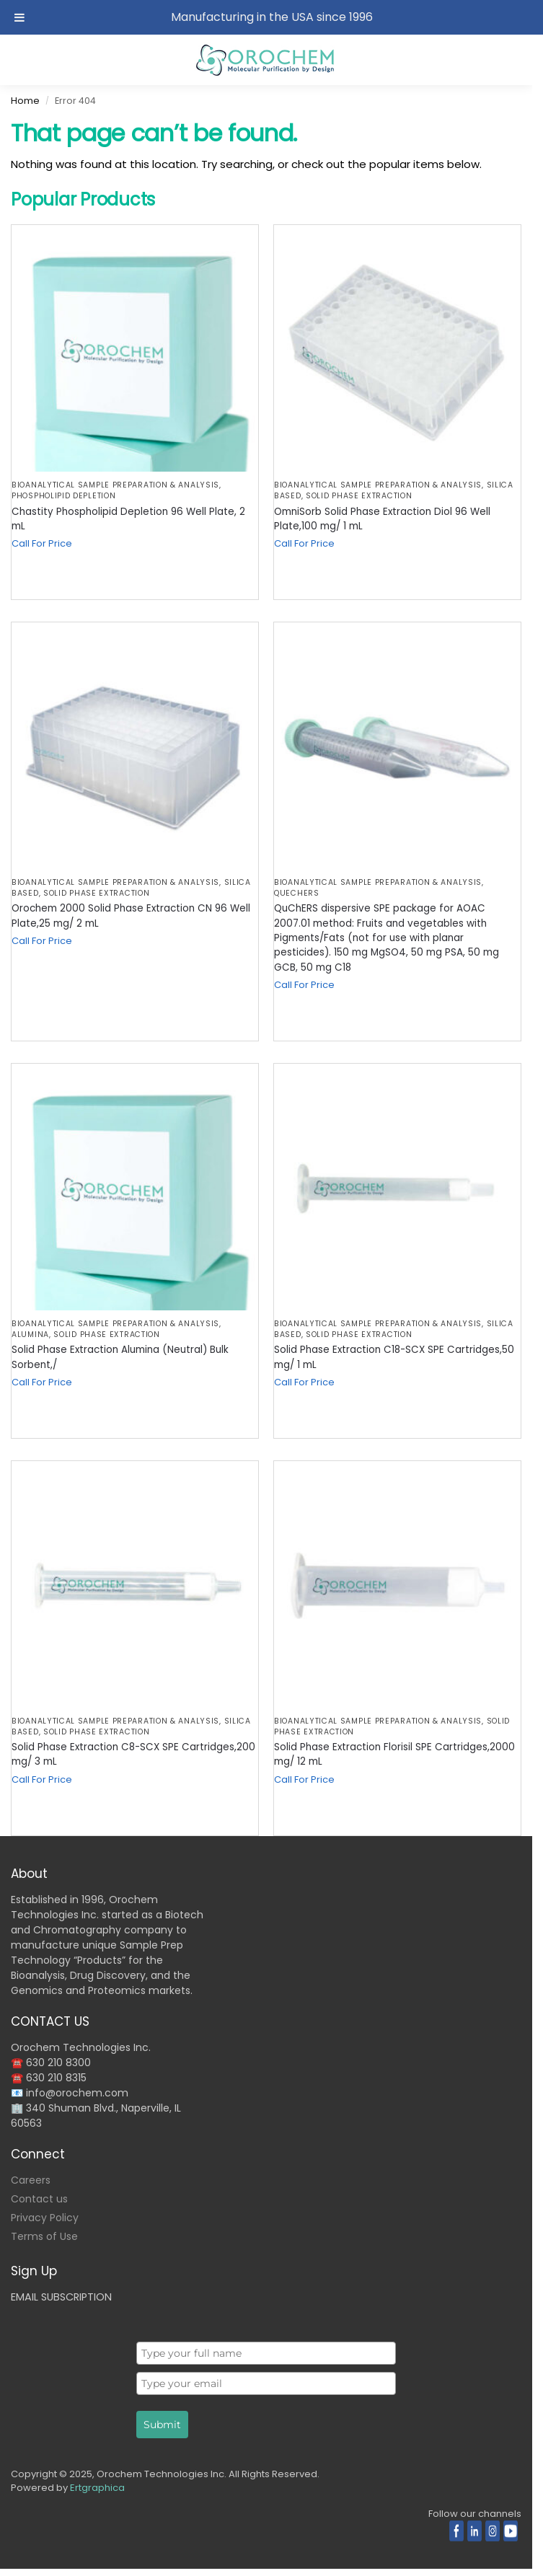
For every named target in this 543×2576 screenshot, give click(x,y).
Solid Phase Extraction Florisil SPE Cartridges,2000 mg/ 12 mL (394, 1754)
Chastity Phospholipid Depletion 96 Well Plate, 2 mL (128, 519)
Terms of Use (44, 2236)
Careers (30, 2180)
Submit (162, 2424)
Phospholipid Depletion (63, 495)
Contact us (39, 2199)
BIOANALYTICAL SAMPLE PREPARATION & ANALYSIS (115, 485)
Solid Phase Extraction (359, 495)
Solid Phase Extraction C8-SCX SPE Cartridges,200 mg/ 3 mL (133, 1754)
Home (25, 100)
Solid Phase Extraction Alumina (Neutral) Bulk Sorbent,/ (120, 1357)
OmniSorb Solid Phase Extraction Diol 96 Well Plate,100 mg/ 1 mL (382, 519)
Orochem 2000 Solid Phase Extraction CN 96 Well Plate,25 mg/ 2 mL (131, 915)
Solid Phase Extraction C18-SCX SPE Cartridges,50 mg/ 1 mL (394, 1357)
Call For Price (42, 543)
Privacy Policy (45, 2217)
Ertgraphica (97, 2488)
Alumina (30, 1334)
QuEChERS (296, 893)
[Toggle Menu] (19, 17)
